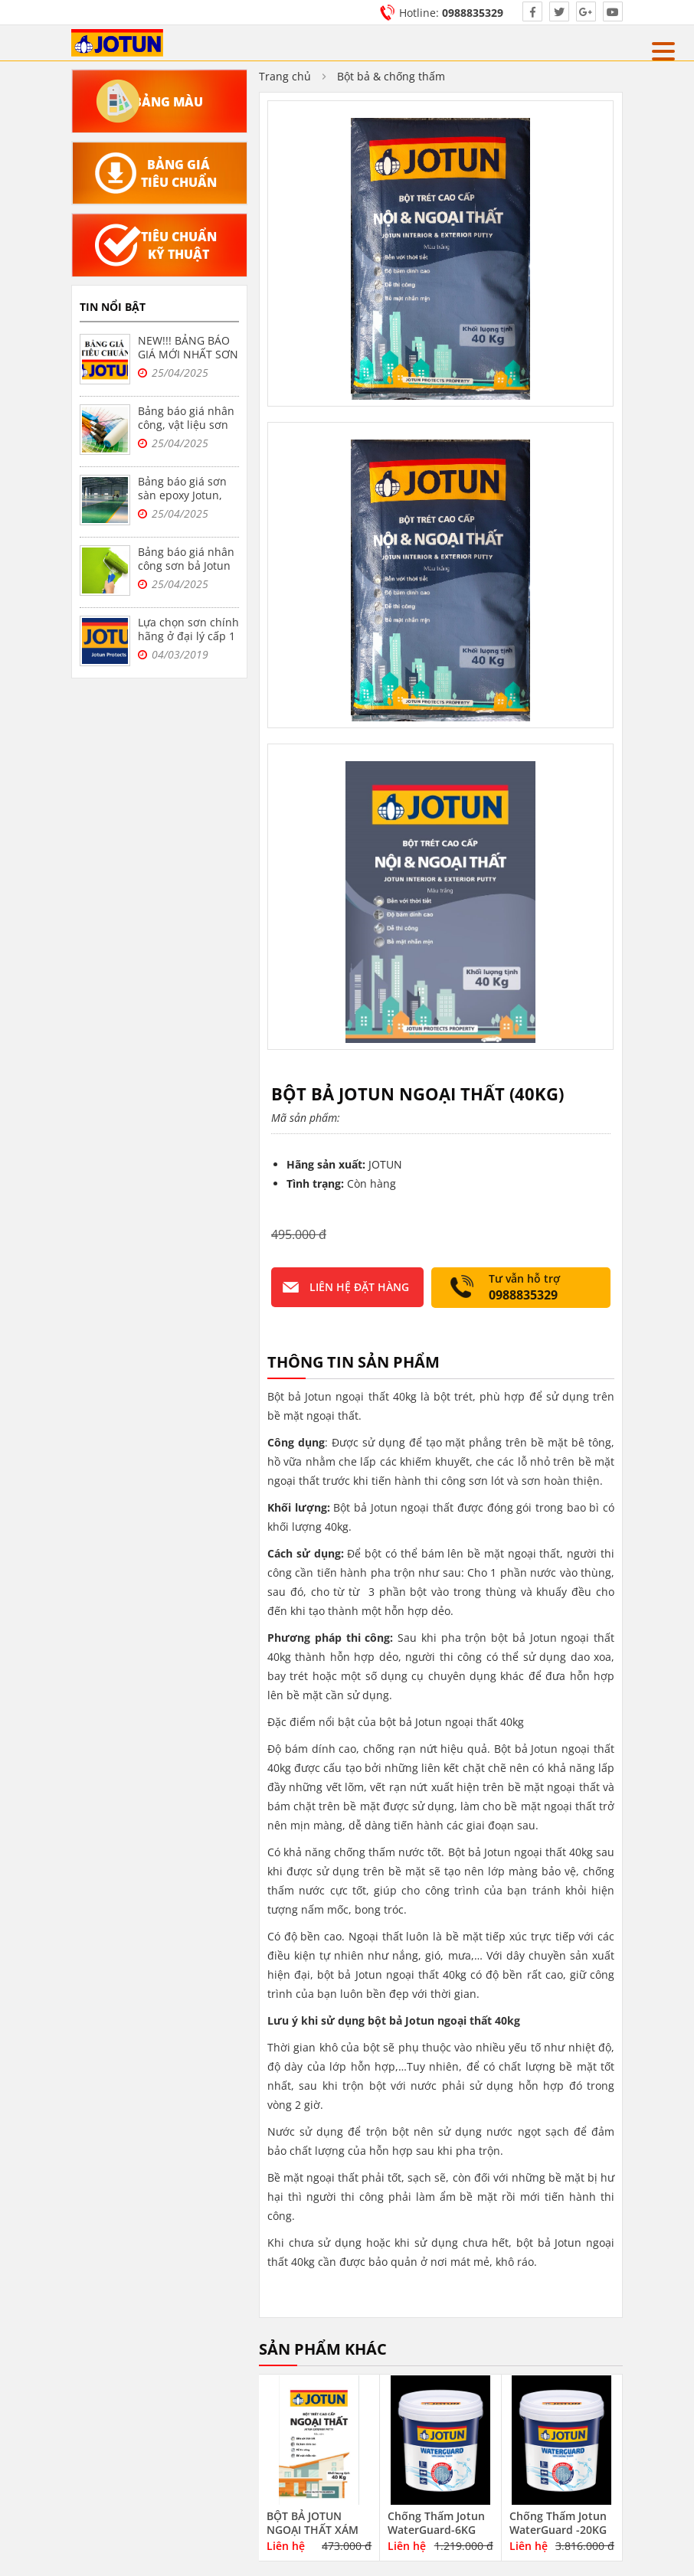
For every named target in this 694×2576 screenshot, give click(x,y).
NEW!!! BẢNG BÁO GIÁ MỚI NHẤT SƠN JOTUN (188, 354)
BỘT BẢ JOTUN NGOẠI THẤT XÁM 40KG (312, 2530)
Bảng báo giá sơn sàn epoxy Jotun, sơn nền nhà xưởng (188, 495)
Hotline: (451, 12)
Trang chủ (285, 76)
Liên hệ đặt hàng (359, 1287)
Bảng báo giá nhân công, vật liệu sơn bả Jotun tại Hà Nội (186, 425)
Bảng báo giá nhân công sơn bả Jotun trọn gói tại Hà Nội (186, 565)
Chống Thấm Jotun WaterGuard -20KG (558, 2523)
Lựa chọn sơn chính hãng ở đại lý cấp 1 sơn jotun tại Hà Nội (188, 643)
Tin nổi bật (113, 306)
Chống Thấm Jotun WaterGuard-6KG (436, 2523)
